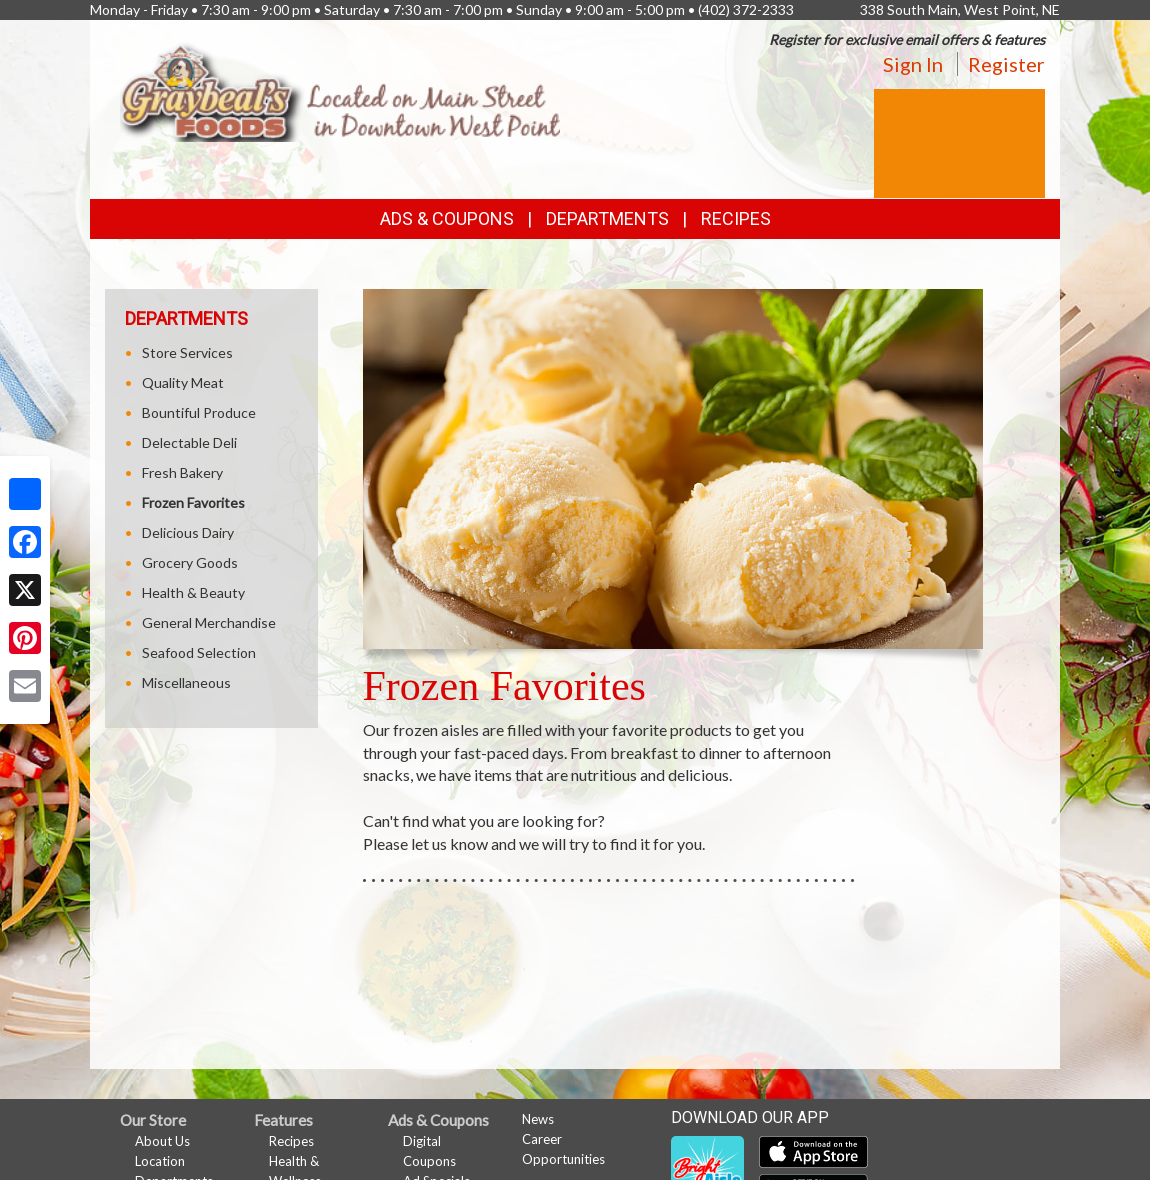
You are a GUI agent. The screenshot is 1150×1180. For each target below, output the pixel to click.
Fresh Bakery (182, 472)
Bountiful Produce (199, 412)
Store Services (187, 352)
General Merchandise (209, 622)
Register (1006, 64)
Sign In (913, 64)
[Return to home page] (340, 89)
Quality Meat (183, 382)
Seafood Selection (199, 652)
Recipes (736, 218)
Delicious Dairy (188, 532)
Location (160, 1161)
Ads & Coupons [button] (447, 218)
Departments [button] (607, 218)
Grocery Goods (190, 562)
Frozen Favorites (193, 502)
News (538, 1119)
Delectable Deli (189, 442)
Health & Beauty (193, 592)
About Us (162, 1141)
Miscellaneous (186, 682)
